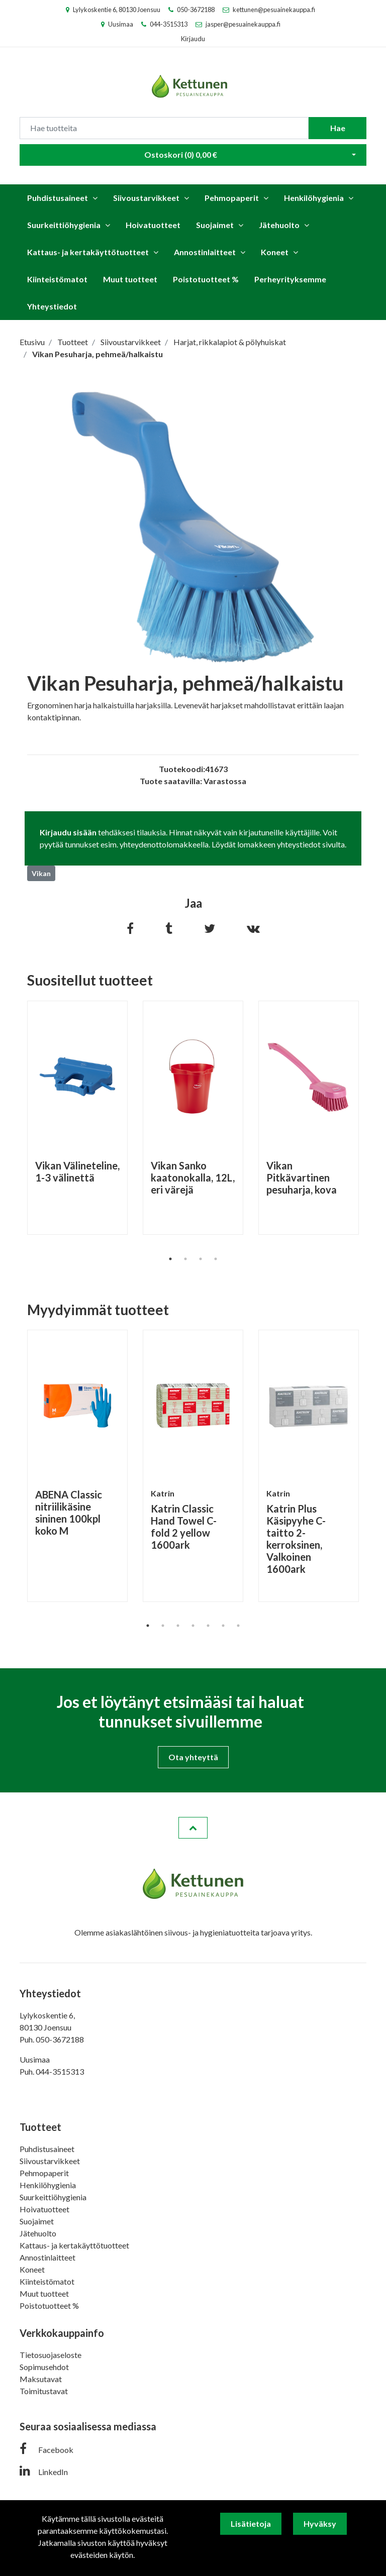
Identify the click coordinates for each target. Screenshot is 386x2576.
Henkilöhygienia (314, 197)
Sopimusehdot (44, 2367)
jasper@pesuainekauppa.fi (243, 24)
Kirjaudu (193, 39)
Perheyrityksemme (290, 279)
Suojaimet (215, 225)
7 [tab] (238, 1626)
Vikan (41, 873)
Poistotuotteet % (206, 279)
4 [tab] (216, 1259)
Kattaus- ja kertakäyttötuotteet (88, 252)
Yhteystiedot (52, 306)
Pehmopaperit (232, 197)
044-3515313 (168, 24)
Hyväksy (320, 2523)
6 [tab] (223, 1626)
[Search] (164, 128)
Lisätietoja (251, 2523)
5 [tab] (208, 1626)
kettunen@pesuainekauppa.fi (274, 10)
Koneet (274, 252)
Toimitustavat (44, 2391)
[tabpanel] (77, 1118)
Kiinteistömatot (57, 279)
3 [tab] (201, 1259)
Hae (337, 128)
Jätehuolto (279, 225)
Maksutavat (41, 2379)
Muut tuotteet (130, 279)
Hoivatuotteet (153, 225)
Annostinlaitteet (205, 252)
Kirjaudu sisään (68, 832)
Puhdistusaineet (57, 197)
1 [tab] (170, 1259)
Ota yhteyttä (193, 1757)
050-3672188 (196, 10)
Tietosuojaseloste (50, 2354)
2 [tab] (185, 1259)
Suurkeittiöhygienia (64, 225)
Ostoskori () (180, 154)
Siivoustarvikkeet (146, 197)
